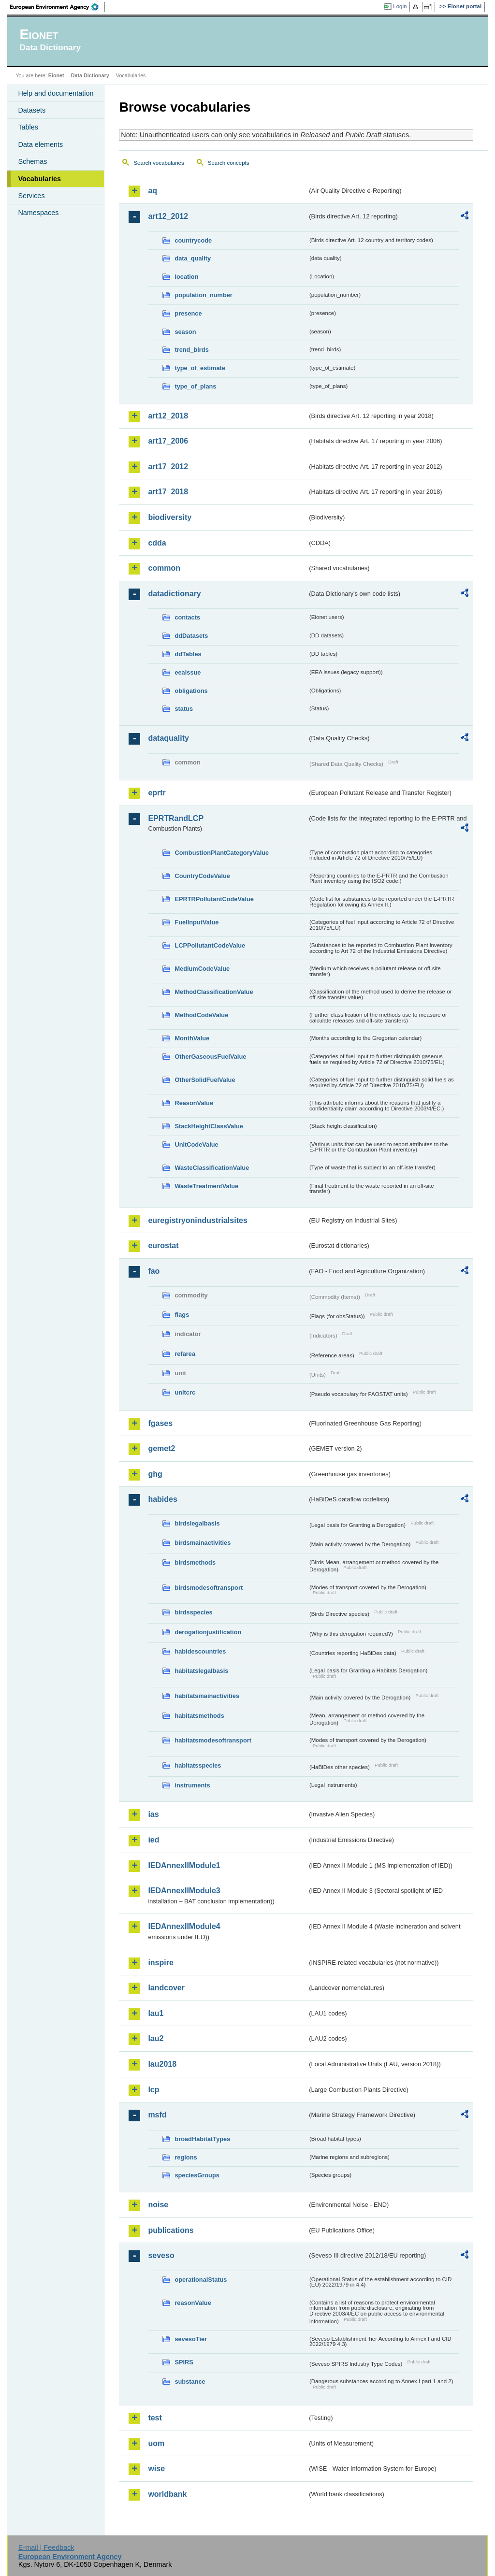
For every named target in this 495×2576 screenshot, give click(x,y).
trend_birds (191, 349)
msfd (157, 2115)
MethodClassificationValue (214, 991)
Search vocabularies (158, 163)
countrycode (193, 240)
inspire (160, 1962)
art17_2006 (168, 441)
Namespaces (38, 212)
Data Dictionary (90, 75)
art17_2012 (168, 466)
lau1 (155, 2013)
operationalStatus (201, 2279)
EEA (57, 7)
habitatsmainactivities (207, 1695)
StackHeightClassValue (209, 1126)
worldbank (167, 2494)
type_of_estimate (200, 368)
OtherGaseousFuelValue (210, 1056)
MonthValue (192, 1038)
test (154, 2418)
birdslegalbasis (197, 1523)
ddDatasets (191, 635)
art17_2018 (168, 492)
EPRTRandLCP (176, 818)
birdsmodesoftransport (209, 1587)
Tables (28, 127)
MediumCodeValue (202, 968)
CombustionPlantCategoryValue (222, 852)
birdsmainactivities (203, 1542)
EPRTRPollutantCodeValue (214, 899)
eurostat (163, 1245)
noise (158, 2205)
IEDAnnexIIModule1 (184, 1865)
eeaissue (188, 672)
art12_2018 (168, 416)
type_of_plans (195, 386)
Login (400, 6)
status (184, 708)
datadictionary (174, 594)
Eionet (56, 75)
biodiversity (169, 517)
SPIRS (184, 2362)
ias (153, 1814)
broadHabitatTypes (202, 2139)
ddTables (188, 654)
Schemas (32, 161)
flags (182, 1314)
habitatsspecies (198, 1765)
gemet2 (161, 1448)
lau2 (155, 2038)
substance (190, 2381)
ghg (155, 1474)
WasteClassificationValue (212, 1167)
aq (152, 191)
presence (188, 313)
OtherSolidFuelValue (205, 1079)
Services (31, 196)
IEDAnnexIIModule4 (184, 1926)
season (185, 331)
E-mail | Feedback (46, 2547)
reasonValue (193, 2302)
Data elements (40, 144)
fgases (160, 1423)
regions (186, 2157)
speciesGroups (197, 2175)
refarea (185, 1353)
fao (154, 1271)
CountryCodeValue (202, 875)
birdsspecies (193, 1612)
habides (162, 1499)
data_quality (193, 258)
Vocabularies (39, 179)
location (186, 276)
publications (170, 2230)
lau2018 (162, 2064)
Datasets (31, 110)
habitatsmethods (199, 1715)
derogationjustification (208, 1632)
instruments (192, 1785)
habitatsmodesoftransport (213, 1740)
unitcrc (185, 1392)
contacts (187, 617)
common (164, 568)
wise (156, 2468)
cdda (157, 543)
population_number (203, 295)
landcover (166, 1988)
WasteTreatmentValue (206, 1186)
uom (156, 2443)
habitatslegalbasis (201, 1670)
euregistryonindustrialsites (197, 1220)
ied (153, 1840)
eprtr (156, 793)
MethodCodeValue (201, 1015)
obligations (191, 690)
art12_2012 (168, 216)
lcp (153, 2090)
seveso (161, 2255)
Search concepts (228, 163)
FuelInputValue (196, 922)
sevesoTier (191, 2339)
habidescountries (200, 1651)
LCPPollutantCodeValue (210, 945)
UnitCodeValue (196, 1144)
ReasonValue (194, 1103)
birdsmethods (195, 1562)
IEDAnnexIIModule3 (184, 1890)
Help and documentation (55, 93)
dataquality (168, 738)
